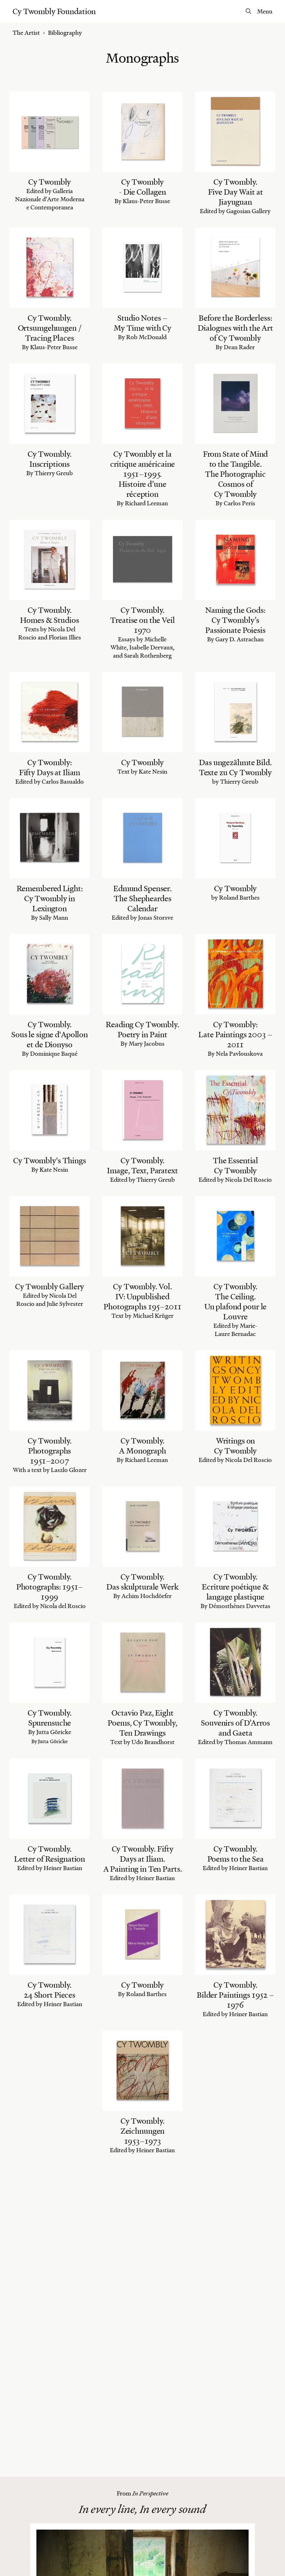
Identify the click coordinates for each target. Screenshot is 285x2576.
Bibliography (65, 33)
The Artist (26, 33)
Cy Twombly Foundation (54, 11)
